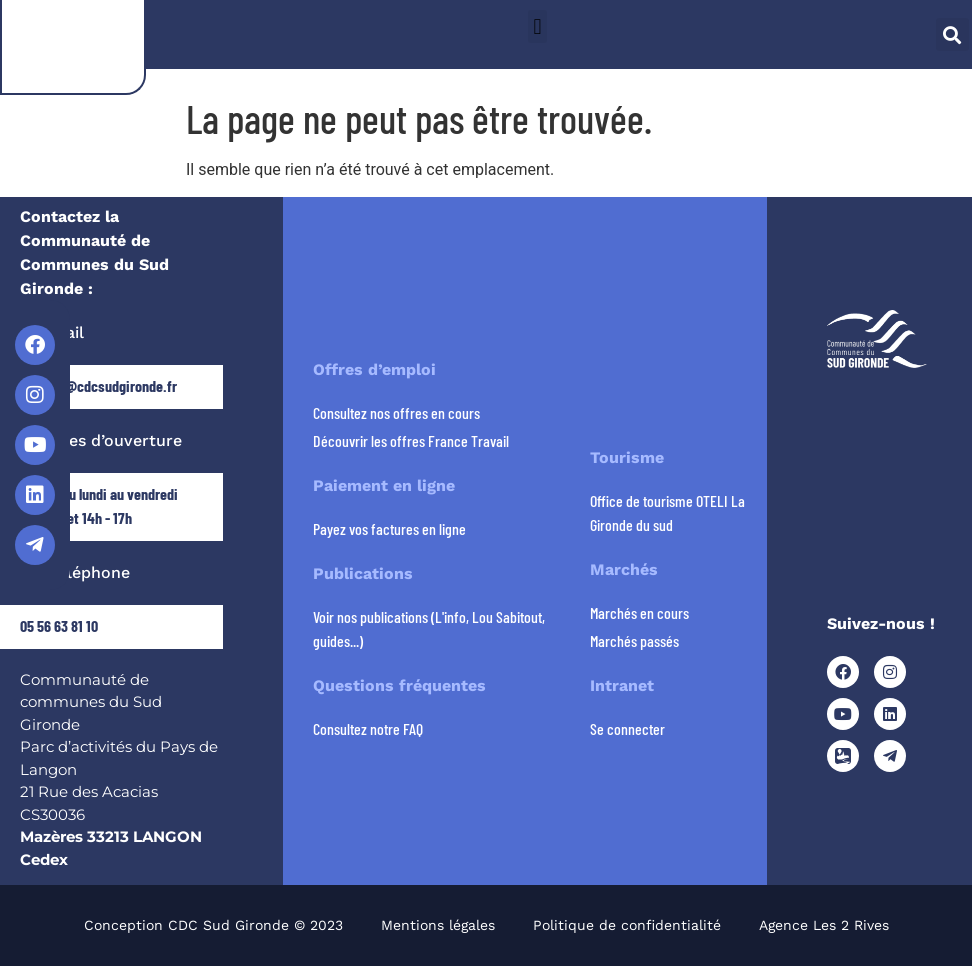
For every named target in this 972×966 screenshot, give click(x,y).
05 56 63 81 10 (59, 625)
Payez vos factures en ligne (389, 528)
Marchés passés (634, 640)
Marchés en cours (639, 612)
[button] (537, 26)
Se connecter (627, 728)
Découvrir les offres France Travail (411, 440)
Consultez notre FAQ (368, 728)
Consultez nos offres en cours (396, 412)
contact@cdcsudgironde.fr (98, 385)
